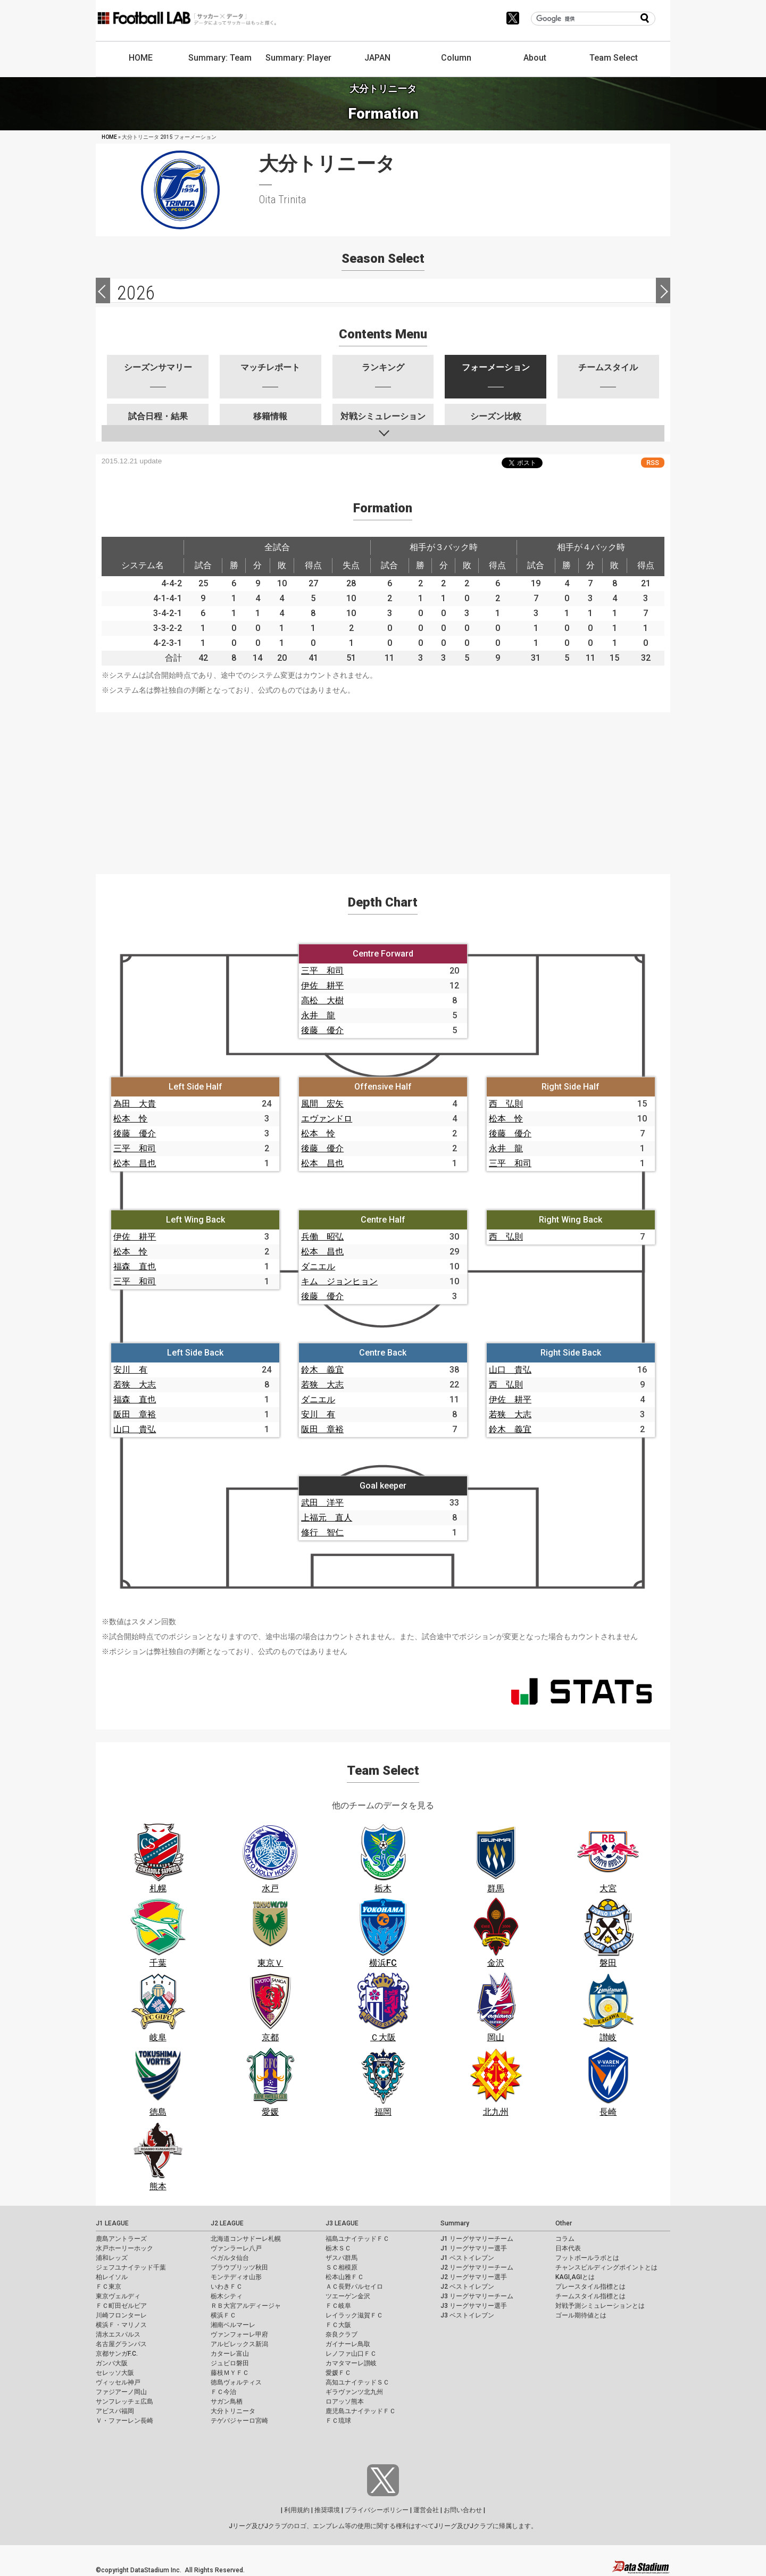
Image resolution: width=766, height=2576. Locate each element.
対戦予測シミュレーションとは (600, 2305)
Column (456, 58)
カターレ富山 (230, 2353)
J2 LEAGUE (227, 2223)
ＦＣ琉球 (338, 2420)
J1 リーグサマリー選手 (473, 2248)
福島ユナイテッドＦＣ (357, 2238)
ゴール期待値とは (580, 2315)
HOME (141, 58)
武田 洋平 (322, 1503)
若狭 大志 (134, 1385)
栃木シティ (227, 2296)
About (534, 58)
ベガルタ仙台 (230, 2258)
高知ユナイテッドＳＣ (357, 2382)
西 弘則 (506, 1104)
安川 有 (130, 1370)
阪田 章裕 (134, 1414)
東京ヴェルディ (118, 2296)
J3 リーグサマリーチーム (476, 2296)
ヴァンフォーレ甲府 (239, 2334)
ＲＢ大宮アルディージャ (246, 2305)
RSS (652, 463)
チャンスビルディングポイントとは (606, 2267)
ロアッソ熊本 (345, 2401)
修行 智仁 (322, 1532)
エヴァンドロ (326, 1119)
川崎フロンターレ (121, 2315)
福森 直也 (134, 1266)
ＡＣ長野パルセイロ (354, 2286)
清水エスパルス (118, 2334)
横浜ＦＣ (223, 2315)
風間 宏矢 (322, 1104)
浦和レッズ (112, 2258)
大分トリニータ (233, 2411)
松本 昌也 (134, 1163)
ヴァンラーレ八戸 (236, 2248)
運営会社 (426, 2510)
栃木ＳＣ (338, 2248)
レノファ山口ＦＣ (351, 2353)
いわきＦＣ (227, 2286)
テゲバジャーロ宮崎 (239, 2420)
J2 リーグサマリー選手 (473, 2277)
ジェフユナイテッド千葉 (131, 2267)
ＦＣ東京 (108, 2286)
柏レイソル (112, 2277)
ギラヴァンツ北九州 (354, 2392)
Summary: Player (298, 58)
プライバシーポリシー (377, 2510)
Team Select (613, 58)
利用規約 (297, 2510)
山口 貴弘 (134, 1429)
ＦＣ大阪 (338, 2325)
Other (563, 2223)
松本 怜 (130, 1119)
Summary (454, 2223)
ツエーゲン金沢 (348, 2296)
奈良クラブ (341, 2334)
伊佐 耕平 (322, 985)
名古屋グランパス (121, 2344)
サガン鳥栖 (227, 2401)
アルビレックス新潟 (239, 2344)
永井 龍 (318, 1015)
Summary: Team (220, 58)
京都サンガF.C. (117, 2353)
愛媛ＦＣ (338, 2372)
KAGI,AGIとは (575, 2277)
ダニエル (318, 1266)
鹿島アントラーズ (121, 2238)
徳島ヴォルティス (236, 2382)
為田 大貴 (134, 1104)
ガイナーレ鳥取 (348, 2344)
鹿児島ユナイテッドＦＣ (361, 2411)
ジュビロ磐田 (230, 2363)
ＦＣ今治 (223, 2392)
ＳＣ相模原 (341, 2267)
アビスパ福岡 (115, 2411)
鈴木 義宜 (322, 1370)
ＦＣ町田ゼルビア (121, 2305)
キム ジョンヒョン (339, 1281)
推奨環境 (327, 2510)
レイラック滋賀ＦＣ (354, 2315)
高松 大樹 (322, 1000)
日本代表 (568, 2248)
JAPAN (377, 58)
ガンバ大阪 (112, 2363)
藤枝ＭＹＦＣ (230, 2372)
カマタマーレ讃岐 (351, 2363)
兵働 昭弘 (322, 1237)
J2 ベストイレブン (467, 2286)
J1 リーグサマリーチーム (476, 2238)
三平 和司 (322, 971)
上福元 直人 (326, 1518)
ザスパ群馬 (341, 2258)
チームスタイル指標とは (590, 2296)
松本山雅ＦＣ (345, 2277)
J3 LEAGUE (342, 2223)
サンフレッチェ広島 (124, 2401)
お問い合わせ (463, 2510)
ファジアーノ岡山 (121, 2392)
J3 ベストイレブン (467, 2315)
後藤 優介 (322, 1030)
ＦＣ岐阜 (338, 2305)
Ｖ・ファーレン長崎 (124, 2420)
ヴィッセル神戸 (118, 2382)
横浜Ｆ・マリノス (121, 2325)
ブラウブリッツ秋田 (239, 2267)
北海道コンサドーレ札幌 (246, 2238)
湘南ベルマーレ (233, 2325)
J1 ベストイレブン (467, 2258)
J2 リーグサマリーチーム (476, 2267)
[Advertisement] (383, 786)
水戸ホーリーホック (124, 2248)
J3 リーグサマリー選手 (473, 2305)
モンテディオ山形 (236, 2277)
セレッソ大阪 (115, 2372)
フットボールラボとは (587, 2258)
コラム (564, 2238)
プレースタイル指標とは (590, 2286)
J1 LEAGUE (112, 2223)
